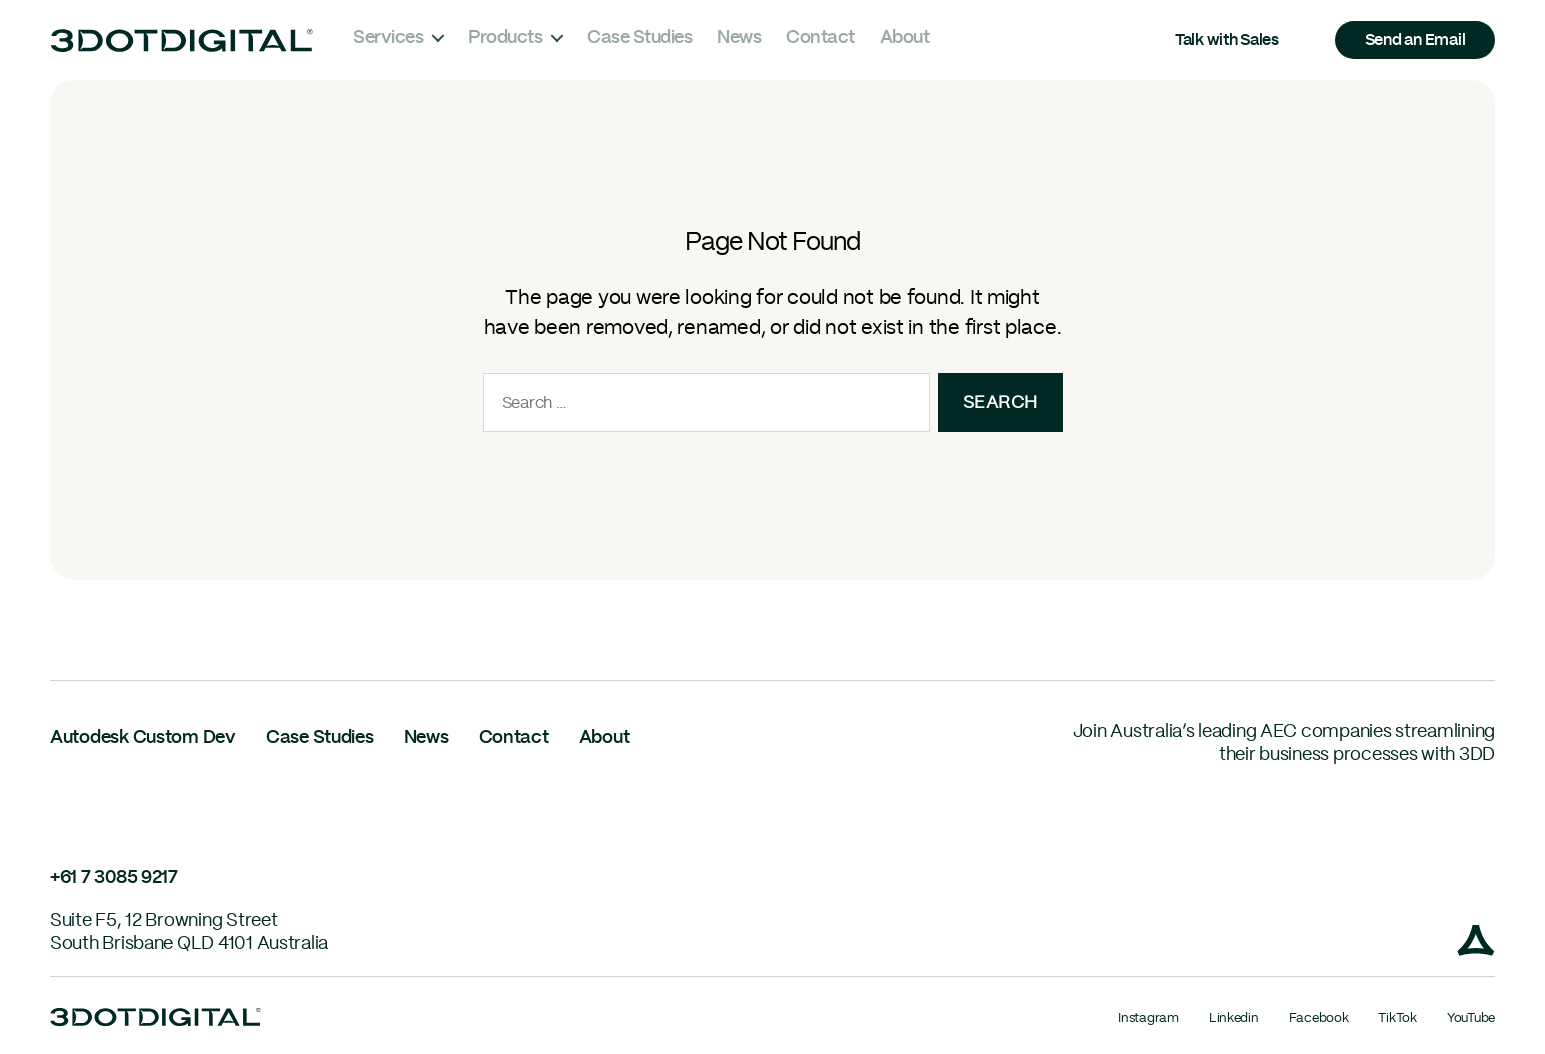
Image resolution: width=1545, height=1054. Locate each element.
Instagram (1148, 1018)
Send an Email (1415, 40)
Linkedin (1234, 1018)
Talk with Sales (1227, 40)
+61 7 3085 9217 (114, 878)
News (739, 38)
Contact (820, 38)
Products (505, 38)
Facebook (1319, 1018)
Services (388, 38)
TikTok (1397, 1018)
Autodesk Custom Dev (143, 738)
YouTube (1471, 1018)
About (905, 38)
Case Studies (639, 38)
